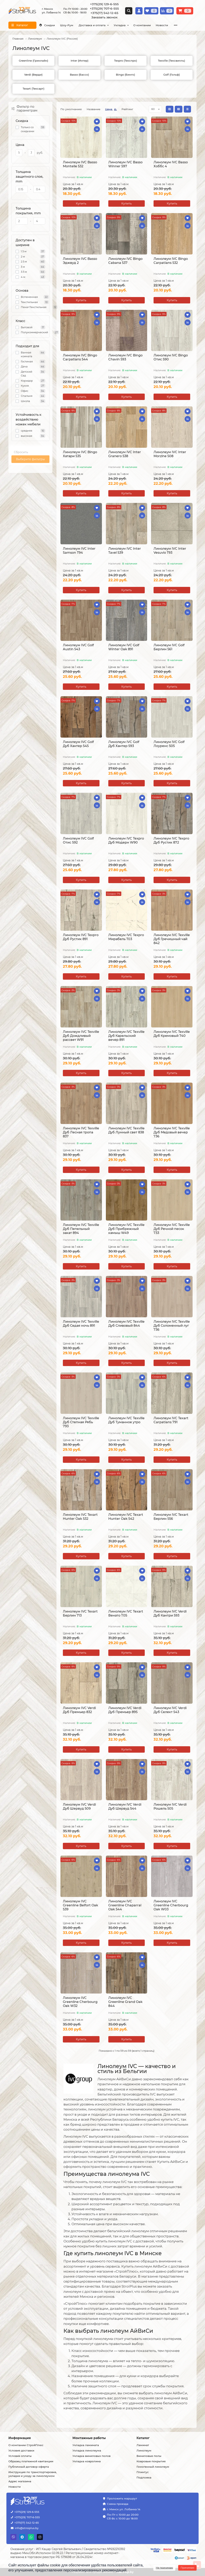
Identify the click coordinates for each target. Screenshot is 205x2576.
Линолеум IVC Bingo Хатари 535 (80, 454)
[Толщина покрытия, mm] (22, 221)
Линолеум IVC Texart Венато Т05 (125, 1613)
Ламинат (143, 2445)
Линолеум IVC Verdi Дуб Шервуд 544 (124, 1806)
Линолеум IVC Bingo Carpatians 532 (171, 261)
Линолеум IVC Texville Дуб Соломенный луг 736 (172, 1325)
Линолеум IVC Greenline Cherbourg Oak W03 (171, 1905)
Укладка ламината (85, 2445)
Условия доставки (21, 2450)
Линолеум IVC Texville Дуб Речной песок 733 (172, 1229)
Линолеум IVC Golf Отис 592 (78, 840)
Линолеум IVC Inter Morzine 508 (170, 454)
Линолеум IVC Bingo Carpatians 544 (80, 357)
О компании (157, 25)
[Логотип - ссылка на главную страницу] (39, 2501)
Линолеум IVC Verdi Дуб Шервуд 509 (79, 1806)
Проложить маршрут (122, 2498)
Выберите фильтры (30, 459)
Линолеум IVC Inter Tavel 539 (124, 550)
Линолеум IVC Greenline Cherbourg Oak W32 (80, 2002)
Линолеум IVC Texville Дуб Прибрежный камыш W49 (126, 1229)
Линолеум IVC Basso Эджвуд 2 (80, 261)
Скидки (49, 25)
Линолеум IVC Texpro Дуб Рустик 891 (80, 937)
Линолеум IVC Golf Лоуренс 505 (169, 744)
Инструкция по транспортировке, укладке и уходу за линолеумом (32, 2473)
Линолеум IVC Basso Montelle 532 (80, 164)
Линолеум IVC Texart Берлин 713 (80, 1613)
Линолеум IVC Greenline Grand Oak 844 (125, 2002)
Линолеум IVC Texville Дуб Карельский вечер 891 (126, 1036)
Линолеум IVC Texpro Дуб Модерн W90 (126, 840)
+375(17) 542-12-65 (104, 13)
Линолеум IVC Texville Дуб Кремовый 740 (172, 1034)
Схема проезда (117, 2503)
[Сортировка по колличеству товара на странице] (155, 109)
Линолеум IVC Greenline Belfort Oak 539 (80, 1905)
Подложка (144, 2477)
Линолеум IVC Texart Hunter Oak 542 (125, 1517)
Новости (14, 2486)
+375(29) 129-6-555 (104, 4)
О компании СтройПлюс (25, 2445)
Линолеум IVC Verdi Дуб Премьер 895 (124, 1710)
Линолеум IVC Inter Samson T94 (79, 550)
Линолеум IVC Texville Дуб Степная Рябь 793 (81, 1422)
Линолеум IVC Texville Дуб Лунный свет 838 (126, 1130)
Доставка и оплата (100, 25)
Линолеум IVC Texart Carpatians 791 (171, 1420)
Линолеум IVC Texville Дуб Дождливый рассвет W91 (81, 1036)
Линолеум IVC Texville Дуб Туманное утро (126, 1420)
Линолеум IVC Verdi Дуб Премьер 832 (79, 1710)
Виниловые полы (149, 2455)
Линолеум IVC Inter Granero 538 (124, 454)
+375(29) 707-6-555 (104, 8)
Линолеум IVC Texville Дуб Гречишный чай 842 (172, 939)
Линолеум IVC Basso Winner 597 (125, 164)
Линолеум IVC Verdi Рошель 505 (170, 1806)
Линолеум (35, 38)
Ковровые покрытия (151, 2461)
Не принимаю (164, 2567)
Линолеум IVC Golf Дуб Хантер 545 (78, 744)
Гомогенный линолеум (153, 2466)
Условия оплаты (20, 2455)
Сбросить (21, 452)
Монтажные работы (89, 2438)
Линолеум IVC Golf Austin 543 (78, 647)
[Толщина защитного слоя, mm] (22, 189)
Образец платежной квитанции (30, 2461)
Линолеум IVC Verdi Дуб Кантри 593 (170, 1613)
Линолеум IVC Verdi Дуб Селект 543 (170, 1710)
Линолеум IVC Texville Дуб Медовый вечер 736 (172, 1132)
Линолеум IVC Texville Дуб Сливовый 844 (126, 1323)
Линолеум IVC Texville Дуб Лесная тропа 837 (81, 1132)
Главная (17, 38)
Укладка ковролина (86, 2461)
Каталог (143, 2438)
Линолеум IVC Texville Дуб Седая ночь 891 (81, 1323)
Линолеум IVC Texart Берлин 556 (171, 1517)
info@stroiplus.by (26, 2528)
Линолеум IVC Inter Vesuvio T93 (170, 550)
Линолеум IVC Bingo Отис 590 (171, 357)
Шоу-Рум (71, 25)
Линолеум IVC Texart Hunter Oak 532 (80, 1517)
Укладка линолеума (86, 2450)
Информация (19, 2438)
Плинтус (143, 2472)
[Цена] (19, 152)
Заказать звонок (104, 17)
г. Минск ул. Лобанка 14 (123, 2509)
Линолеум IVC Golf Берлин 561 (169, 647)
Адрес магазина (19, 2481)
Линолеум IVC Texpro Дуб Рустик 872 (171, 840)
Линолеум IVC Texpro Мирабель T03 (126, 937)
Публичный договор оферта (28, 2466)
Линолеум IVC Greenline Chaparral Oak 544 (124, 1905)
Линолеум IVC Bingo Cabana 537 (125, 261)
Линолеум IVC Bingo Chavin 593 (125, 357)
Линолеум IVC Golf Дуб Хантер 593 (123, 744)
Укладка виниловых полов (91, 2455)
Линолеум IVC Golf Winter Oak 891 (123, 647)
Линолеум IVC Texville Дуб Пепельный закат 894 (81, 1229)
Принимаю (187, 2567)
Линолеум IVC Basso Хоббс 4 (171, 164)
